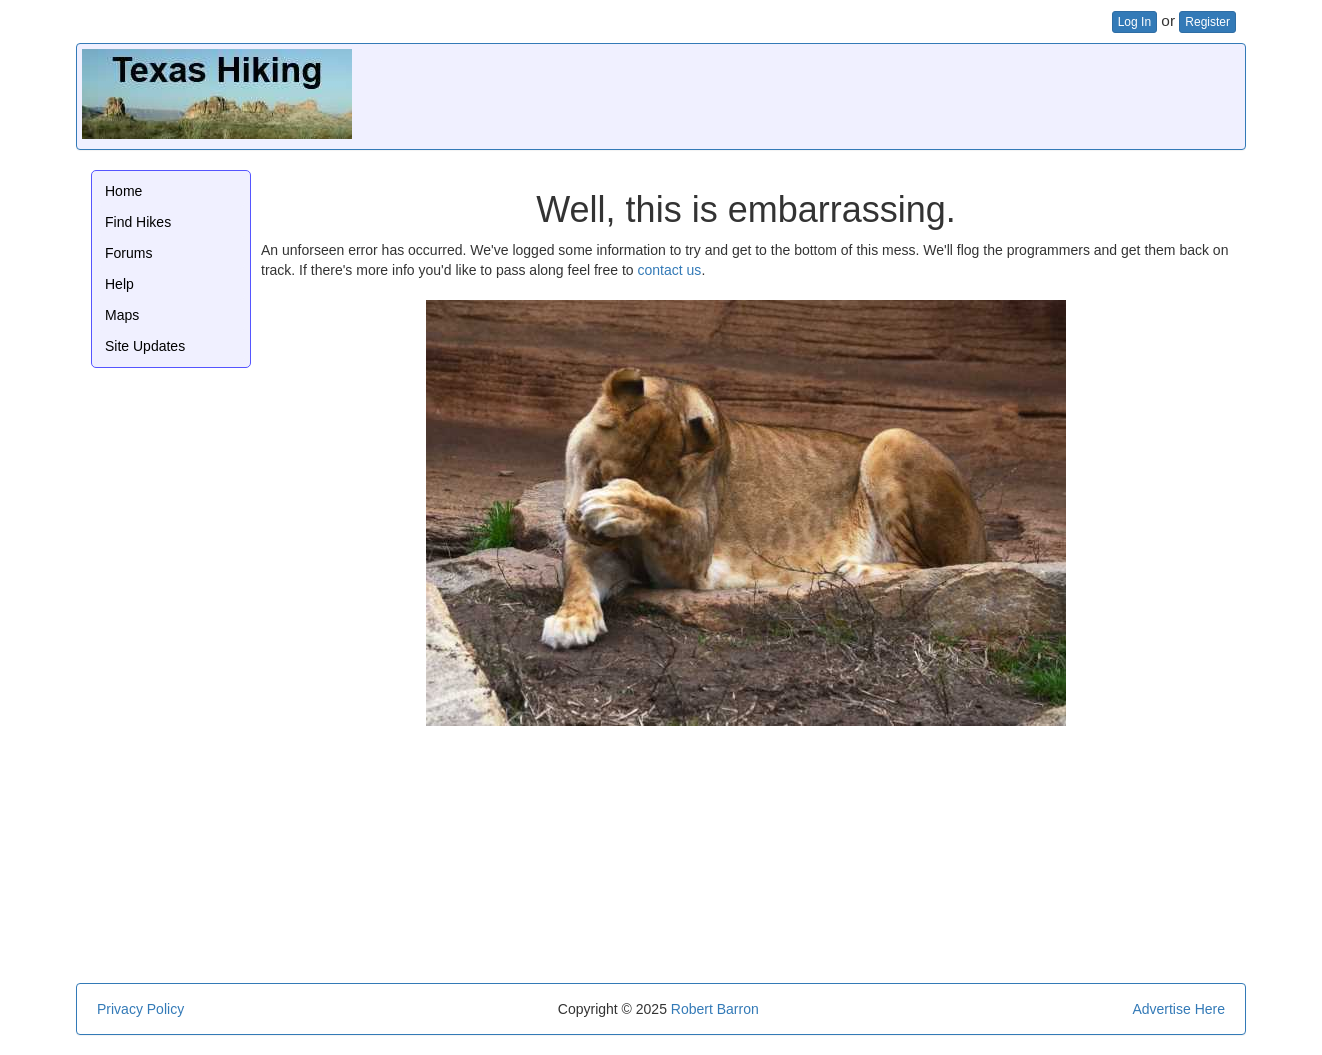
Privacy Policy (140, 1009)
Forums (128, 253)
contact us (670, 270)
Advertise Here (1178, 1009)
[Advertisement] (876, 94)
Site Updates (145, 346)
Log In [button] (1134, 22)
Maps (122, 315)
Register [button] (1207, 22)
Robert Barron (715, 1009)
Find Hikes (138, 222)
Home (123, 191)
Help (119, 284)
